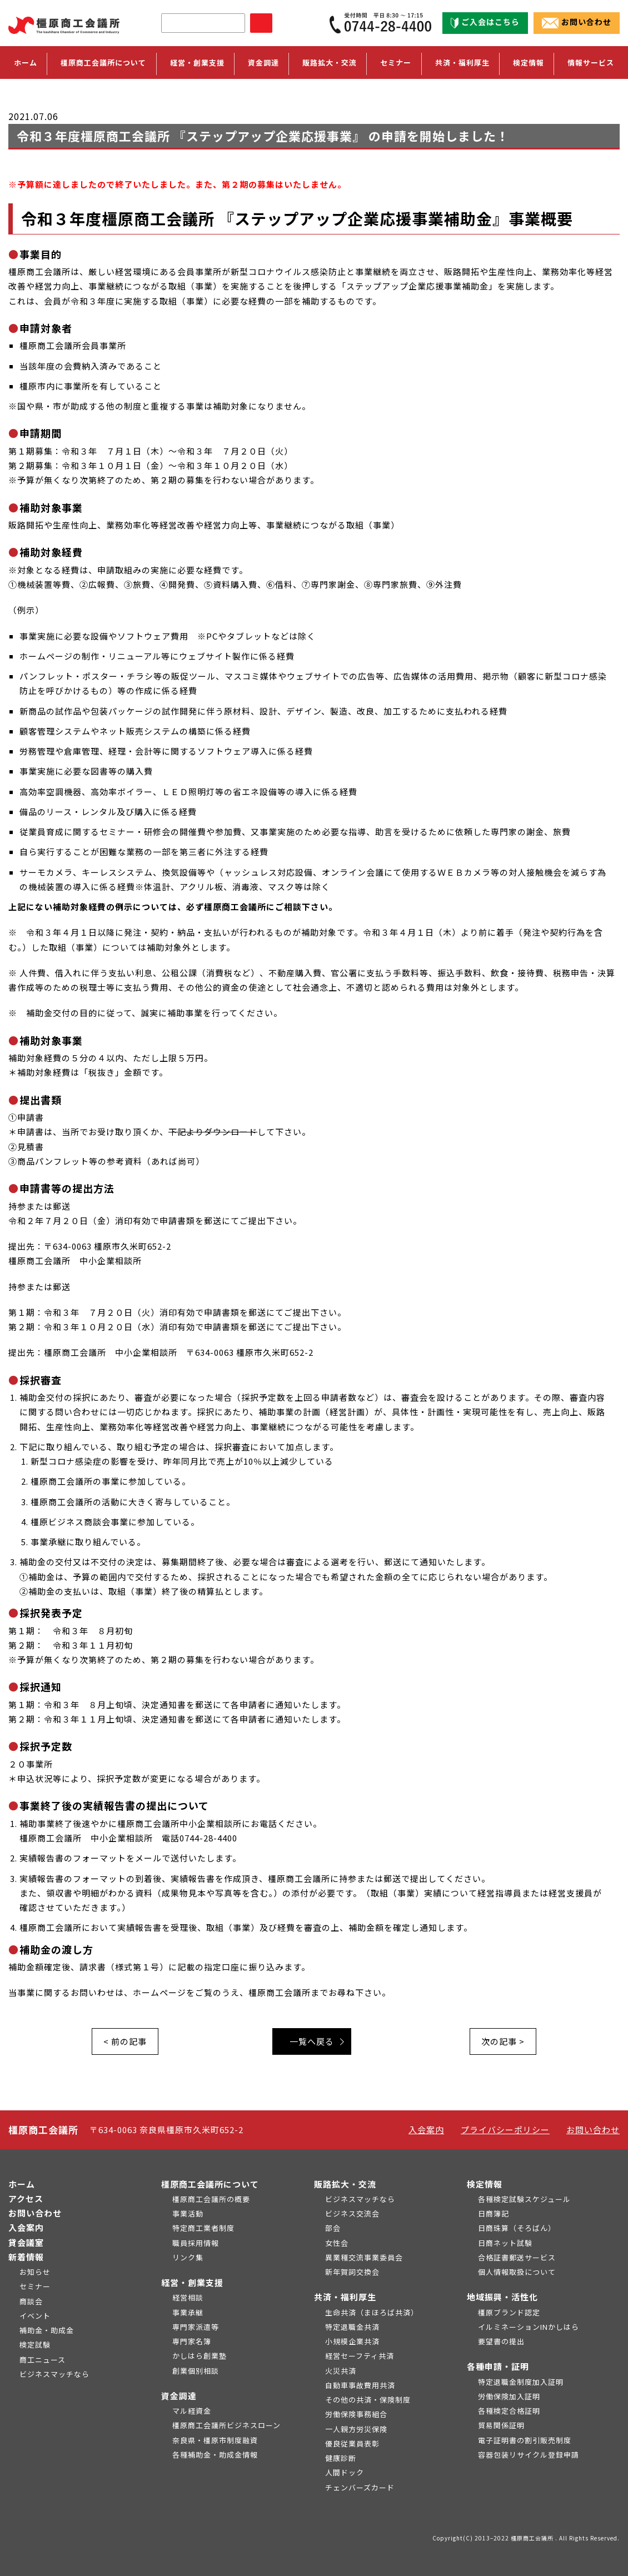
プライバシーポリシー (505, 2129)
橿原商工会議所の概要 (211, 2199)
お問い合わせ (576, 22)
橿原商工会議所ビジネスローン (226, 2425)
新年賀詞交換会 (352, 2272)
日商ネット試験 (505, 2243)
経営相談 (187, 2297)
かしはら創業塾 (199, 2355)
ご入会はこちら (485, 22)
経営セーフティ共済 (359, 2355)
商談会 (31, 2301)
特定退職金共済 (352, 2327)
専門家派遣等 (195, 2327)
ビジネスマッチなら (54, 2374)
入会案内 (426, 2129)
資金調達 (179, 2396)
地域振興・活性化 (502, 2297)
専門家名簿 (191, 2341)
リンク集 (187, 2257)
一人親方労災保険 (356, 2429)
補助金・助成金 (46, 2330)
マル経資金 (191, 2410)
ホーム (25, 62)
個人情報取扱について (517, 2272)
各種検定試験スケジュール (524, 2199)
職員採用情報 (195, 2243)
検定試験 (35, 2344)
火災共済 (340, 2370)
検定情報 (484, 2184)
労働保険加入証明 (509, 2396)
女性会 (336, 2243)
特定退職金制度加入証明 (521, 2382)
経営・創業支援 (192, 2282)
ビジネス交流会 (352, 2213)
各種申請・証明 (498, 2366)
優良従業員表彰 (352, 2443)
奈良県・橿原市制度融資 (215, 2440)
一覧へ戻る (312, 2041)
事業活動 (187, 2213)
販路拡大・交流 (345, 2184)
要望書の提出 (501, 2341)
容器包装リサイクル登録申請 (528, 2454)
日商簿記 (493, 2213)
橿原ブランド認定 (509, 2312)
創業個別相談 (195, 2370)
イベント (35, 2315)
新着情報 (26, 2257)
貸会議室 (26, 2242)
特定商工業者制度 (203, 2228)
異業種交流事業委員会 (364, 2257)
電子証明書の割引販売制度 (524, 2440)
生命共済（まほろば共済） (371, 2312)
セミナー (395, 62)
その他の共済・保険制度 (368, 2399)
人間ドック (344, 2472)
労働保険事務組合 (356, 2414)
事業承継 (187, 2312)
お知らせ (35, 2272)
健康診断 (340, 2458)
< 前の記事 (125, 2041)
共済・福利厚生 (345, 2297)
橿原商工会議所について (210, 2184)
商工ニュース (42, 2359)
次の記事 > (503, 2041)
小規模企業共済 (352, 2341)
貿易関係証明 (501, 2425)
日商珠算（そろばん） (517, 2228)
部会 (333, 2228)
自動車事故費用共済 (360, 2385)
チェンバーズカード (360, 2487)
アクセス (25, 2198)
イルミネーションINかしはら (528, 2327)
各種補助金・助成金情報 (215, 2454)
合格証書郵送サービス (517, 2257)
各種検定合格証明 (509, 2410)
